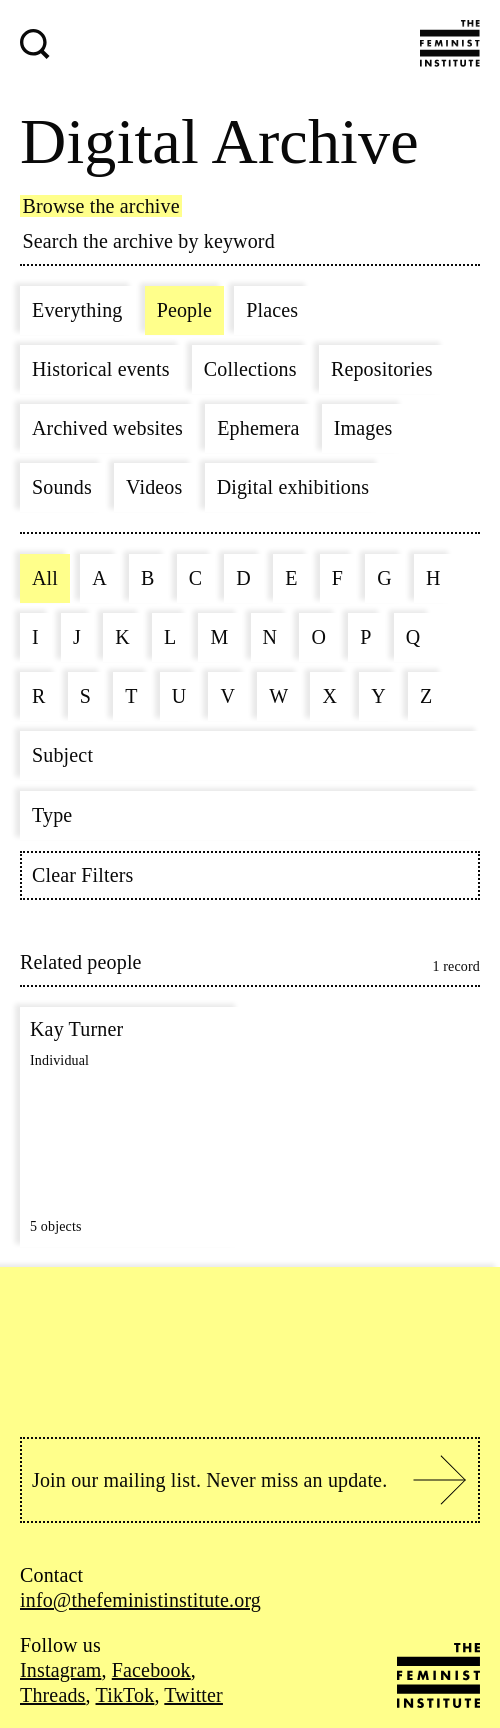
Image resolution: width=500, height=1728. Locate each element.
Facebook (151, 1670)
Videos (154, 487)
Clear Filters (83, 875)
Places (272, 310)
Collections (250, 369)
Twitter (193, 1695)
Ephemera (258, 428)
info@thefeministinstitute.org (140, 1600)
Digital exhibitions (293, 487)
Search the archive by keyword (149, 241)
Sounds (62, 487)
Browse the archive (101, 206)
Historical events (101, 369)
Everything (77, 310)
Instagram (60, 1670)
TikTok (125, 1695)
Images (363, 428)
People (184, 310)
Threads (53, 1695)
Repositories (382, 369)
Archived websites (107, 428)
